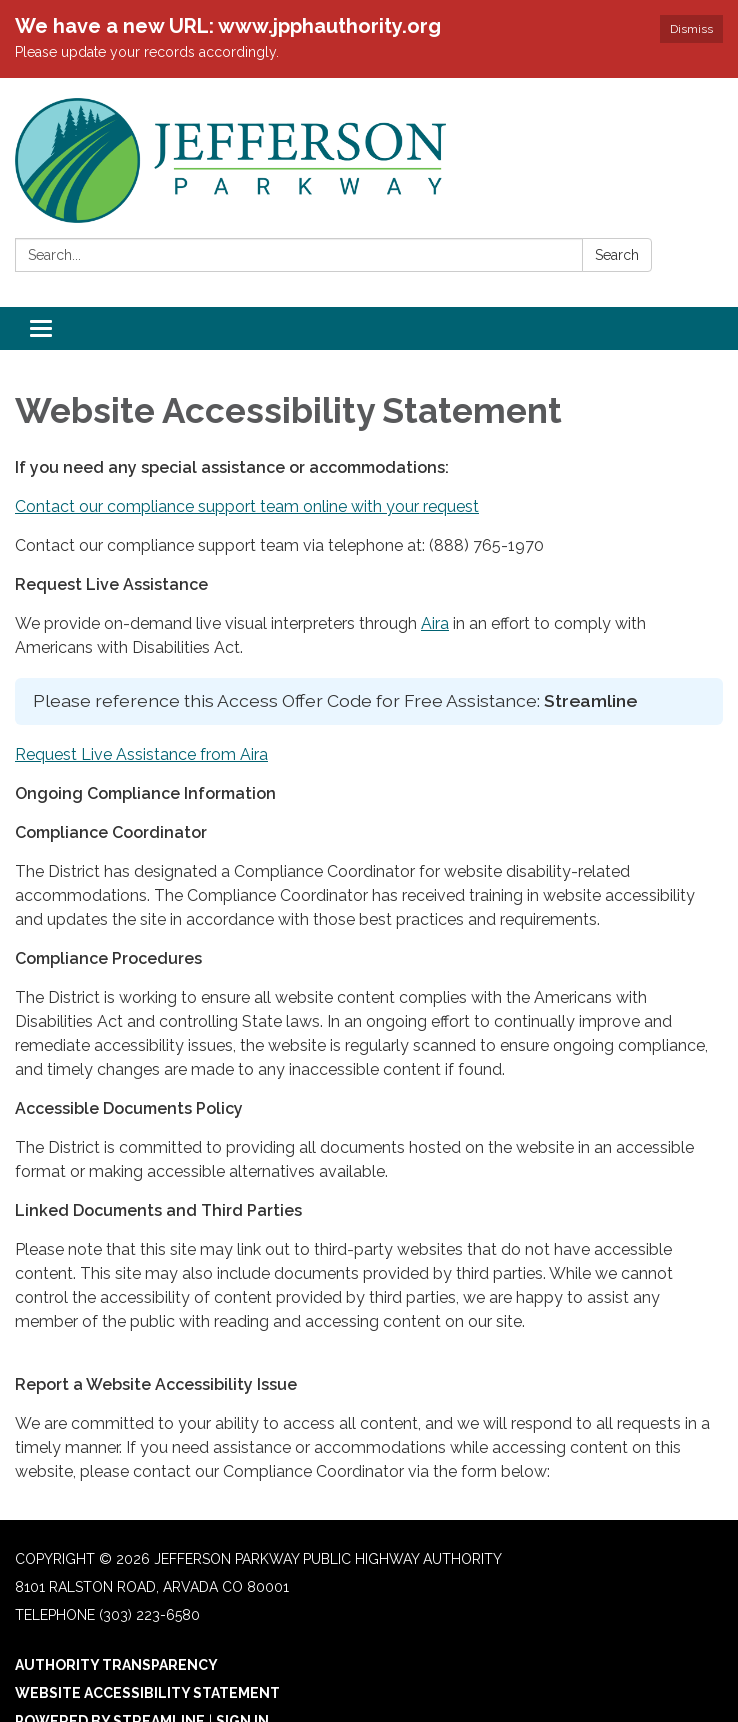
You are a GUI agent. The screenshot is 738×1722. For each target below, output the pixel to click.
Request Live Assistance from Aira (141, 754)
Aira (435, 623)
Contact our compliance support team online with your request (247, 506)
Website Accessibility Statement (147, 1693)
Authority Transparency (116, 1665)
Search (617, 255)
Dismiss (691, 29)
